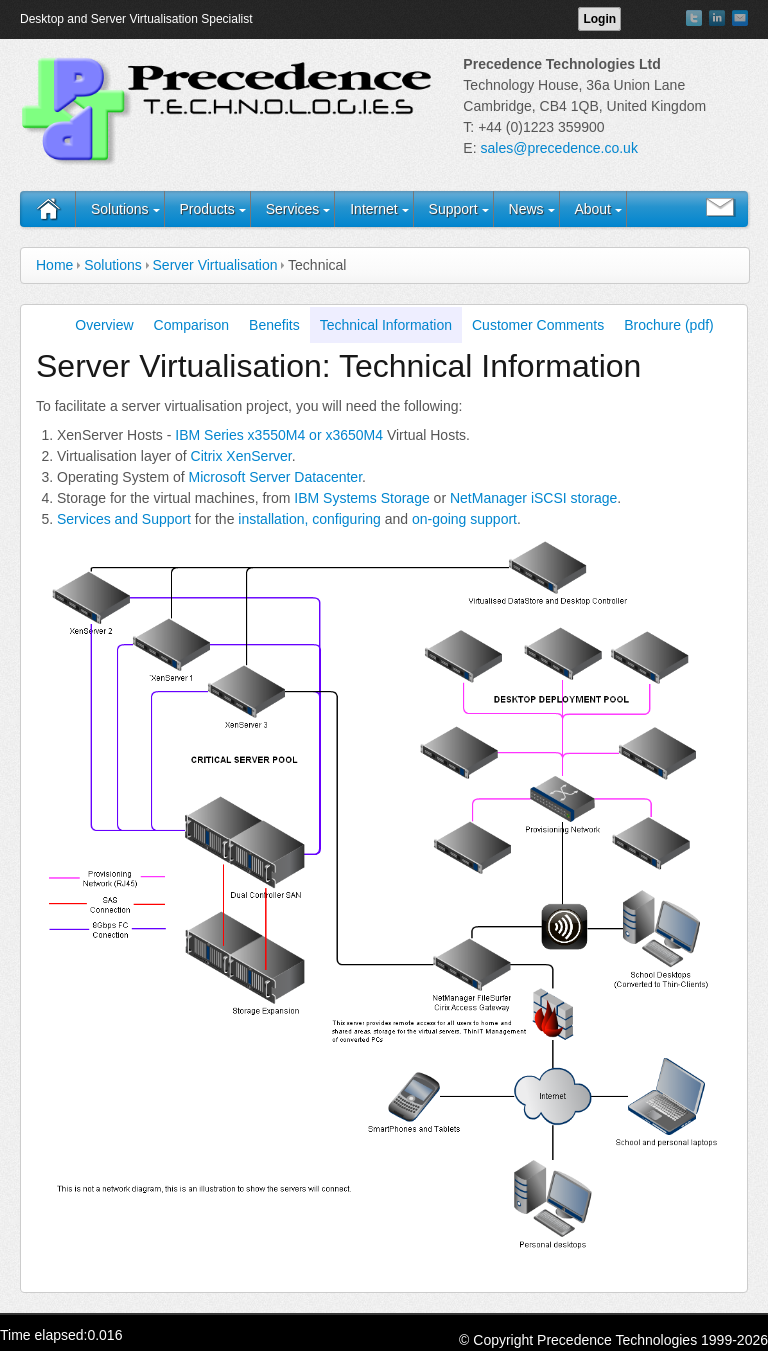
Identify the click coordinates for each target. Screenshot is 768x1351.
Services (293, 209)
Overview (104, 325)
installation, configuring (309, 519)
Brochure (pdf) (668, 325)
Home (54, 265)
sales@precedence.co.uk (558, 148)
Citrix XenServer (241, 456)
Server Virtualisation (215, 265)
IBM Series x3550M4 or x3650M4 (279, 435)
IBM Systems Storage (361, 498)
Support (453, 209)
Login (599, 19)
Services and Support (124, 519)
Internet (373, 209)
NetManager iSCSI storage (533, 498)
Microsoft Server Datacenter (276, 477)
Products (206, 209)
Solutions (120, 209)
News (526, 209)
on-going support (464, 519)
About (592, 209)
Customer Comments (538, 325)
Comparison (191, 325)
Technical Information (386, 325)
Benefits (274, 325)
